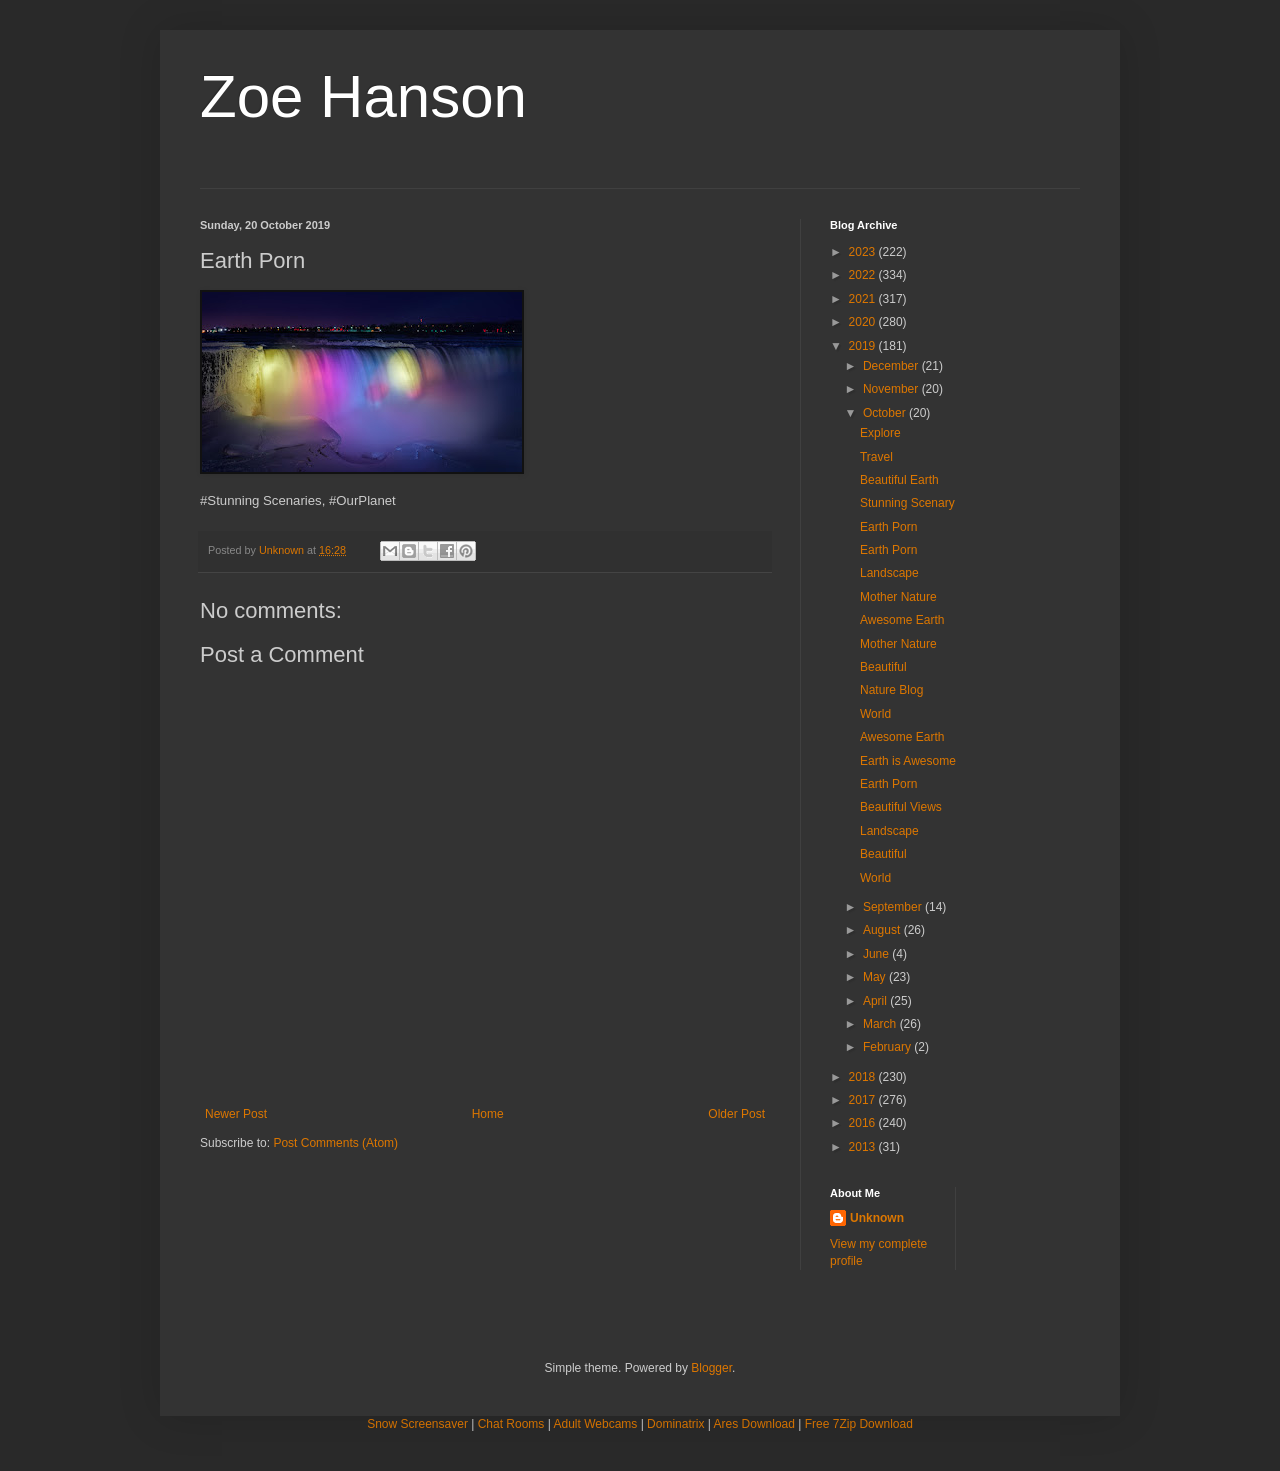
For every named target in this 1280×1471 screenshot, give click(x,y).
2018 (864, 1077)
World (875, 714)
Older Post (736, 1114)
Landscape (889, 573)
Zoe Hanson (363, 96)
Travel (876, 457)
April (876, 1001)
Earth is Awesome (908, 761)
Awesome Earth (902, 620)
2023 (864, 252)
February (888, 1047)
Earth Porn (888, 527)
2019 (864, 346)
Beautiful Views (901, 807)
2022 (864, 275)
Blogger (711, 1368)
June (877, 954)
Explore (880, 433)
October (886, 413)
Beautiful (883, 667)
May (876, 977)
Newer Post (236, 1114)
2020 (864, 322)
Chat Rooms (511, 1424)
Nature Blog (891, 690)
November (892, 389)
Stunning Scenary (907, 503)
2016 (864, 1123)
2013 (864, 1147)
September (894, 907)
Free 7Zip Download (859, 1424)
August (883, 930)
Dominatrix (675, 1424)
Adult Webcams (596, 1424)
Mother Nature (898, 597)
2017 (864, 1100)
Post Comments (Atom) (335, 1143)
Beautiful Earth (899, 480)
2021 (864, 299)
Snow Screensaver (417, 1424)
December (892, 366)
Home (488, 1114)
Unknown (877, 1218)
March (881, 1024)
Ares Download (754, 1424)
